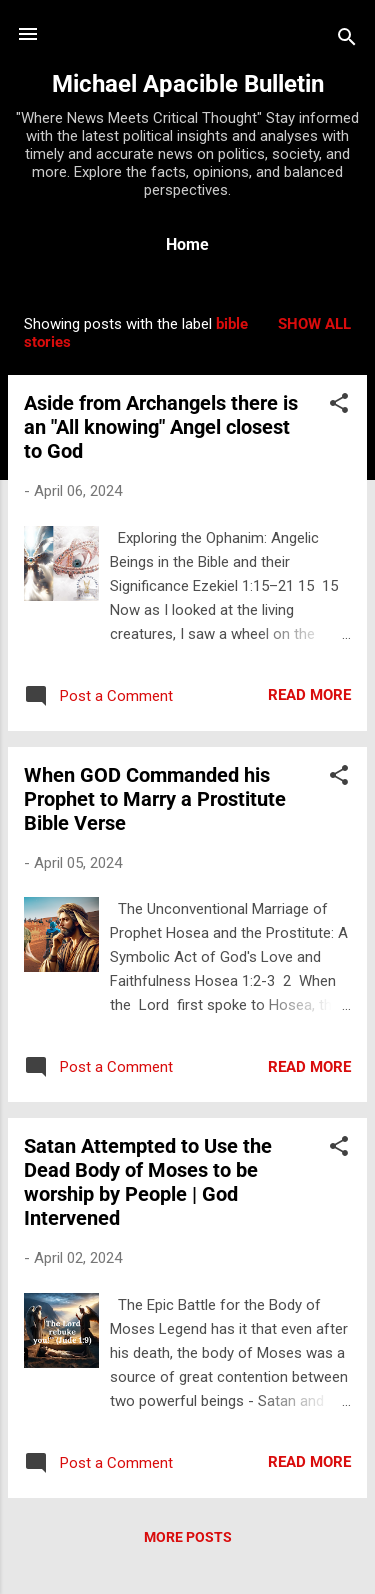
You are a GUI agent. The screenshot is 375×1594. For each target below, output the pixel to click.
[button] (339, 406)
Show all (314, 324)
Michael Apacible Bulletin (188, 84)
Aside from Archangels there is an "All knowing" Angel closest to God (161, 427)
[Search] (347, 40)
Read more (309, 695)
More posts (188, 1537)
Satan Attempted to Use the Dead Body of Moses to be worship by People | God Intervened (148, 1182)
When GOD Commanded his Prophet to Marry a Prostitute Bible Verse (155, 799)
